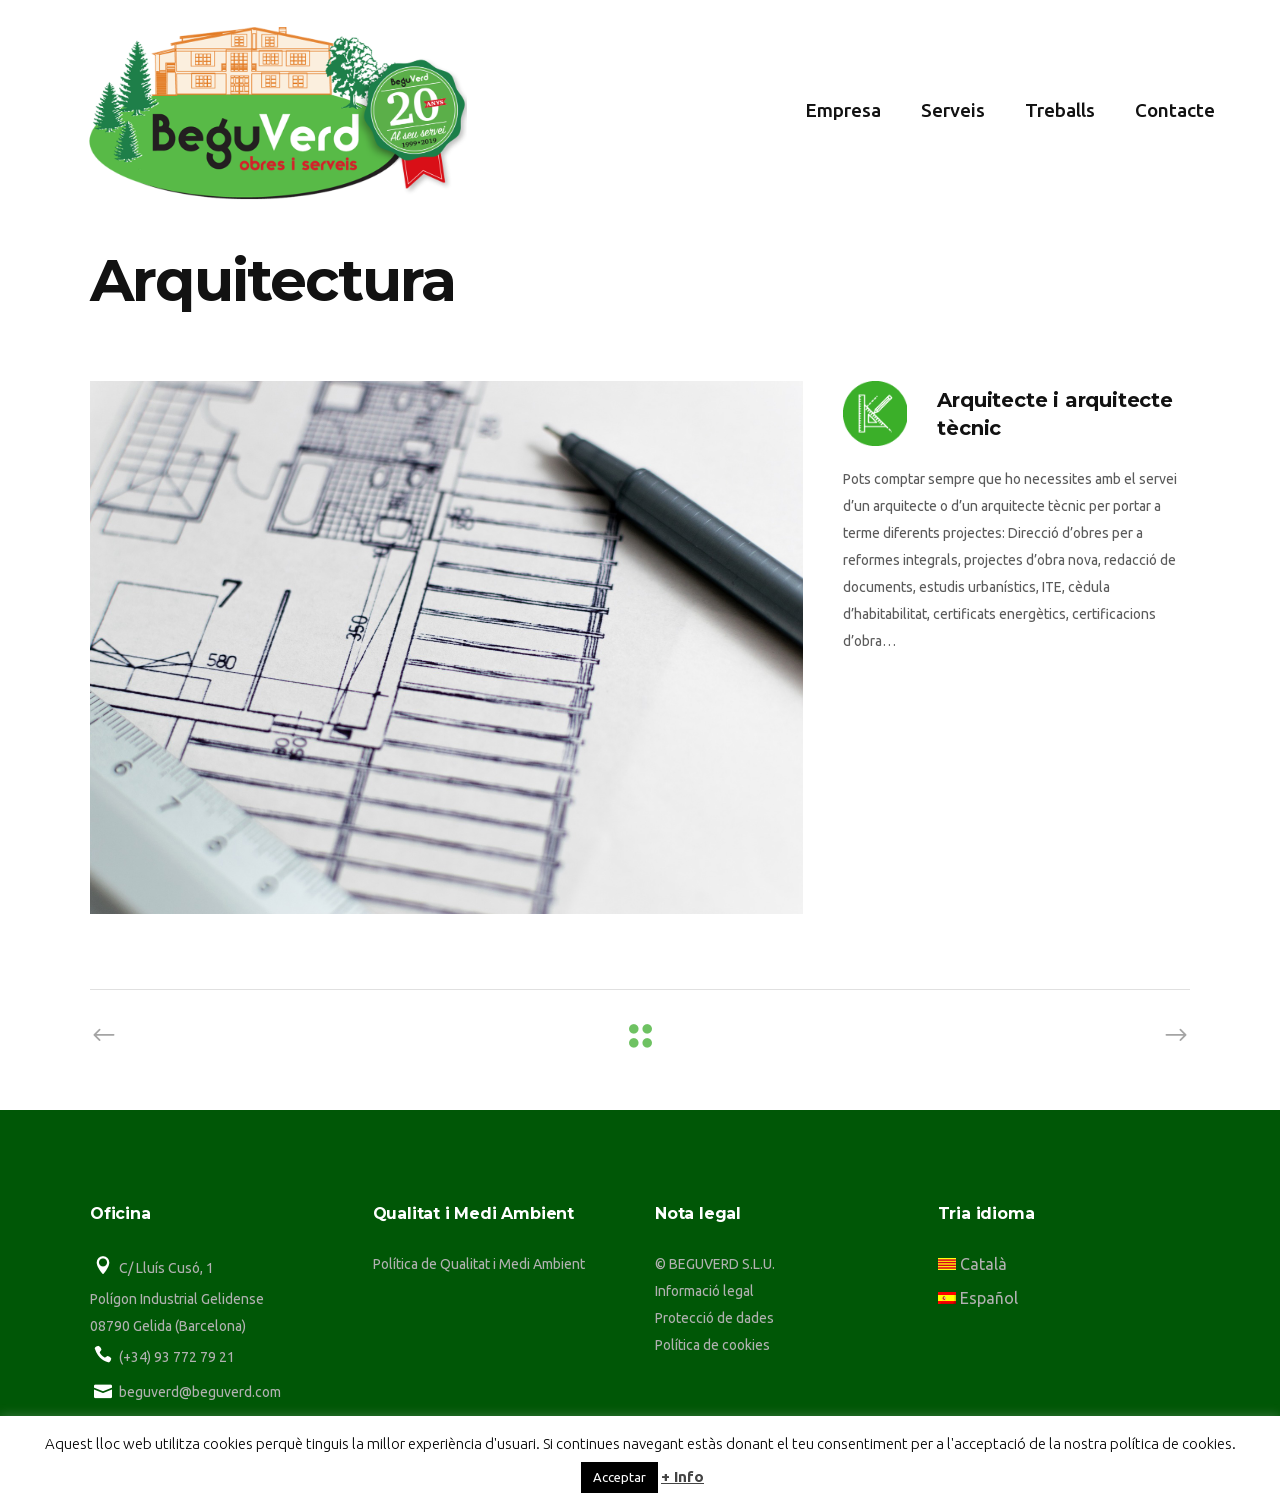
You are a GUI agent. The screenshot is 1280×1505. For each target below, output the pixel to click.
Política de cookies (712, 1345)
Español (978, 1298)
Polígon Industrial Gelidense (177, 1299)
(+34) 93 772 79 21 (177, 1357)
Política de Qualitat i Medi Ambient (479, 1264)
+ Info (682, 1476)
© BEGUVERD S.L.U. (715, 1264)
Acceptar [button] (619, 1477)
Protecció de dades (714, 1318)
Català (972, 1264)
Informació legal (704, 1291)
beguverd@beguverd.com (200, 1392)
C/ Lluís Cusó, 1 (166, 1268)
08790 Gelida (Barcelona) (168, 1326)
